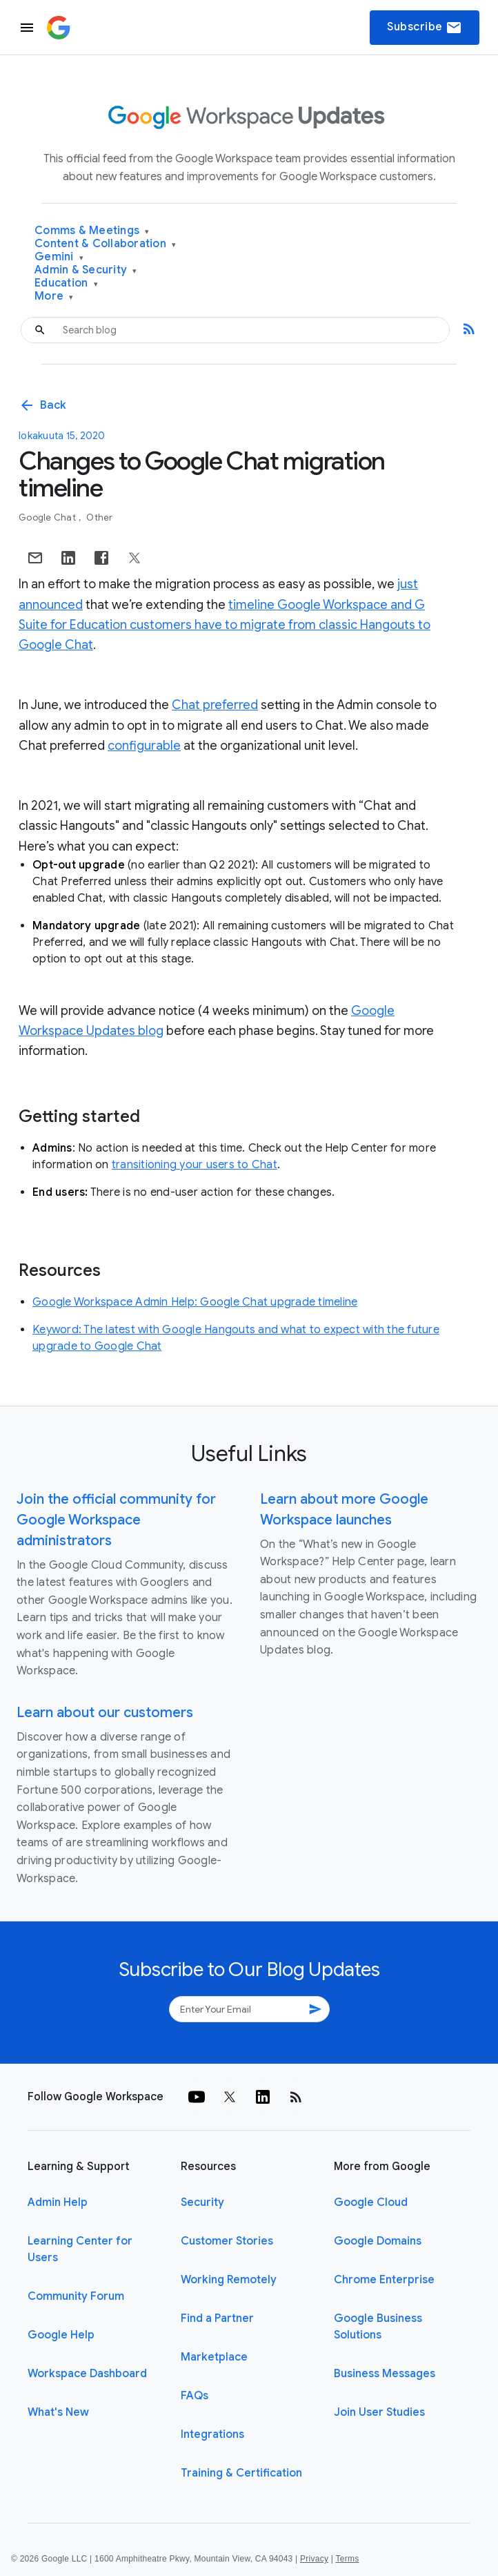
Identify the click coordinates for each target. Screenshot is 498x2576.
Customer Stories (227, 2241)
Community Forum (76, 2296)
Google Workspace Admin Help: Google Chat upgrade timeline (194, 1302)
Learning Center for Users (80, 2249)
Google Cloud (371, 2202)
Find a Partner (217, 2318)
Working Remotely (229, 2280)
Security (202, 2202)
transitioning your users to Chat (194, 1165)
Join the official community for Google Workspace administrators (116, 1520)
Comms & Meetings (92, 231)
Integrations (212, 2434)
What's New (58, 2412)
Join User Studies (379, 2412)
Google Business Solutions (378, 2327)
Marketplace (214, 2357)
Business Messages (384, 2374)
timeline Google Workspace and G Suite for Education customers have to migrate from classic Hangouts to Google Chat (224, 624)
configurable (144, 745)
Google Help (61, 2335)
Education (66, 283)
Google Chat (48, 517)
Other (99, 517)
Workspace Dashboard (87, 2374)
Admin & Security (85, 270)
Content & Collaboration (105, 244)
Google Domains (377, 2241)
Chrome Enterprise (384, 2280)
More (54, 296)
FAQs (194, 2396)
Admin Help (58, 2202)
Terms (347, 2559)
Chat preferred (215, 705)
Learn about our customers (105, 1712)
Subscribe (424, 27)
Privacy (314, 2559)
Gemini (58, 257)
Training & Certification (241, 2473)
